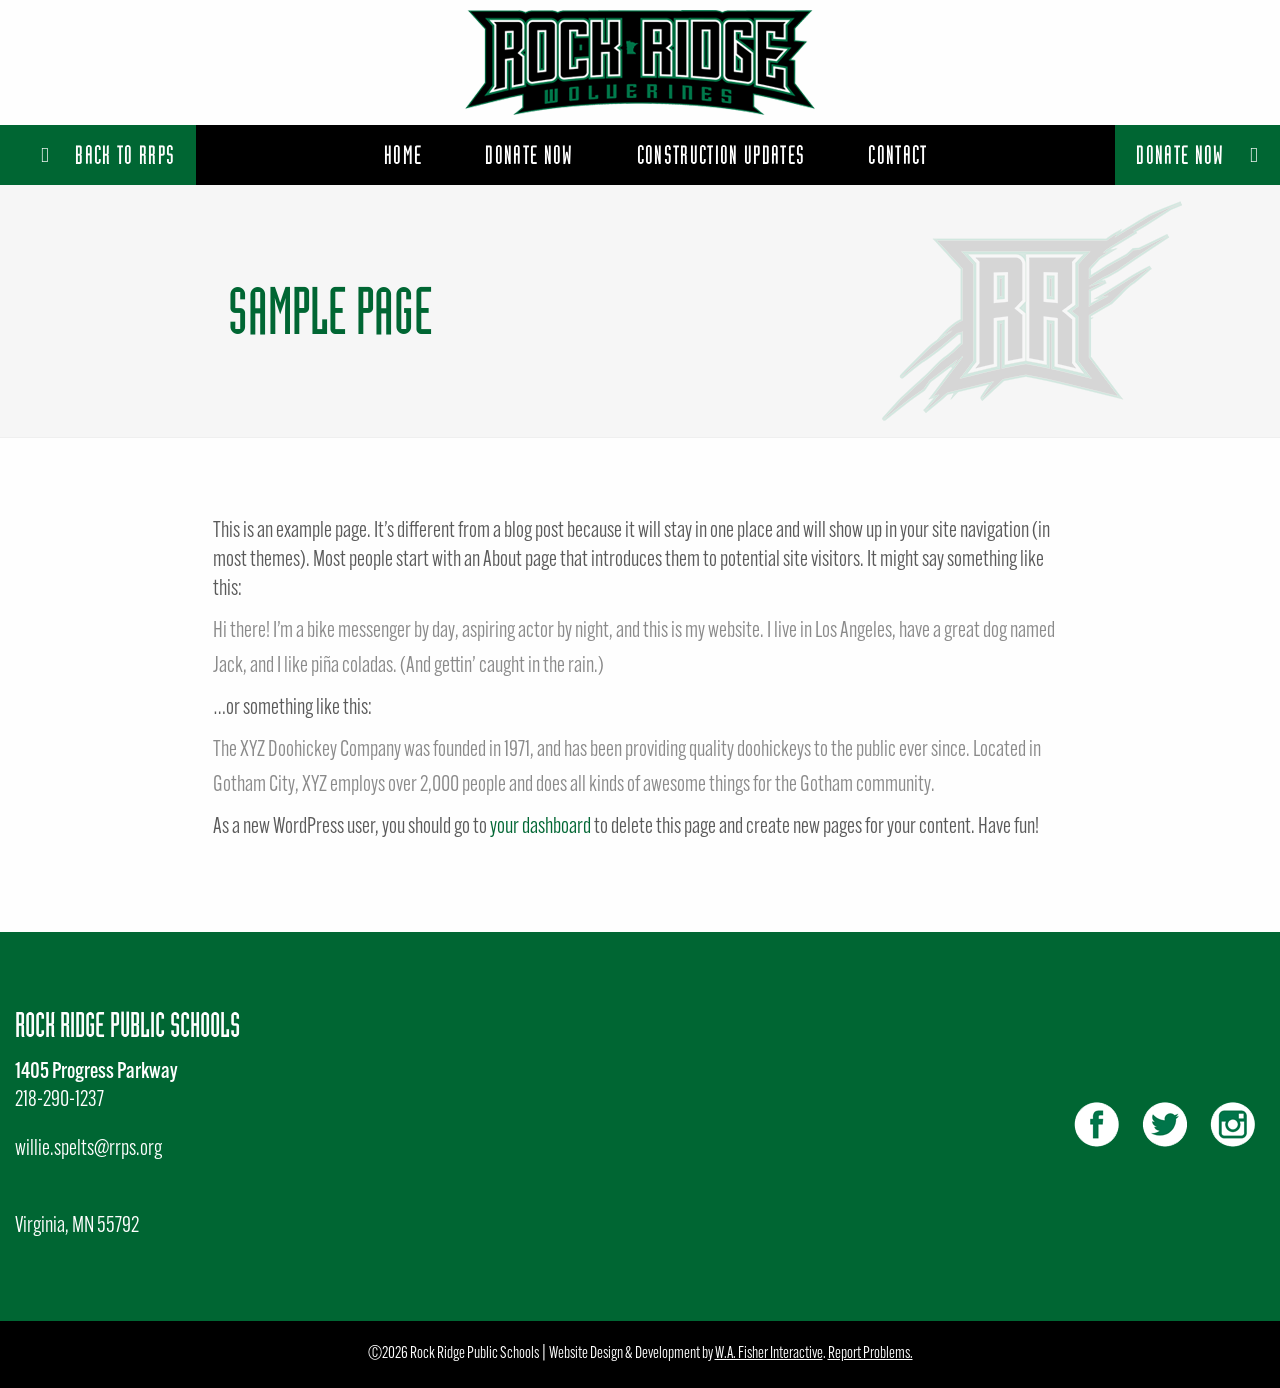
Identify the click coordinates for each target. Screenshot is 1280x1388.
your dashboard (540, 827)
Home (403, 154)
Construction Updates (721, 154)
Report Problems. (870, 1354)
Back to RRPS (108, 154)
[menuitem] (403, 155)
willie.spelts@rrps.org (88, 1149)
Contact (897, 154)
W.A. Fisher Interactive (769, 1354)
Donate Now (1197, 154)
